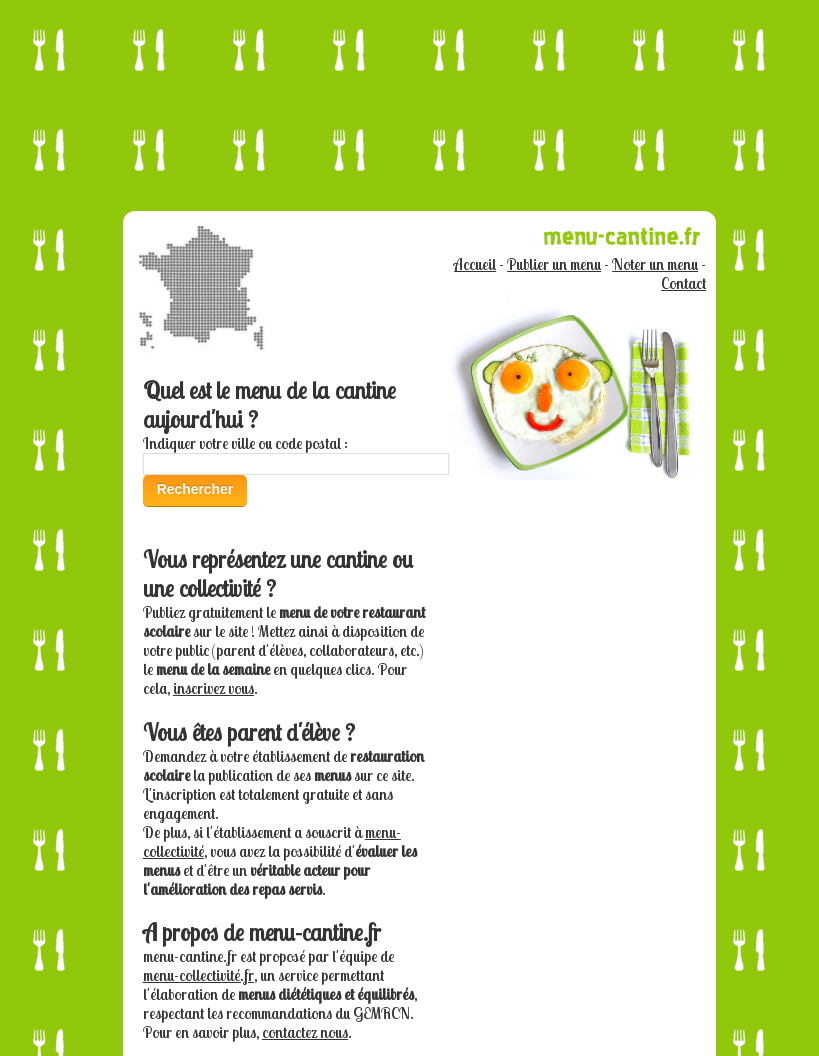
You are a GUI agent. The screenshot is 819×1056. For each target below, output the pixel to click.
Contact (683, 283)
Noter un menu (655, 264)
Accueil (475, 264)
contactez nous (305, 1032)
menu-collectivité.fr (198, 975)
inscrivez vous (213, 688)
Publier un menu (554, 264)
